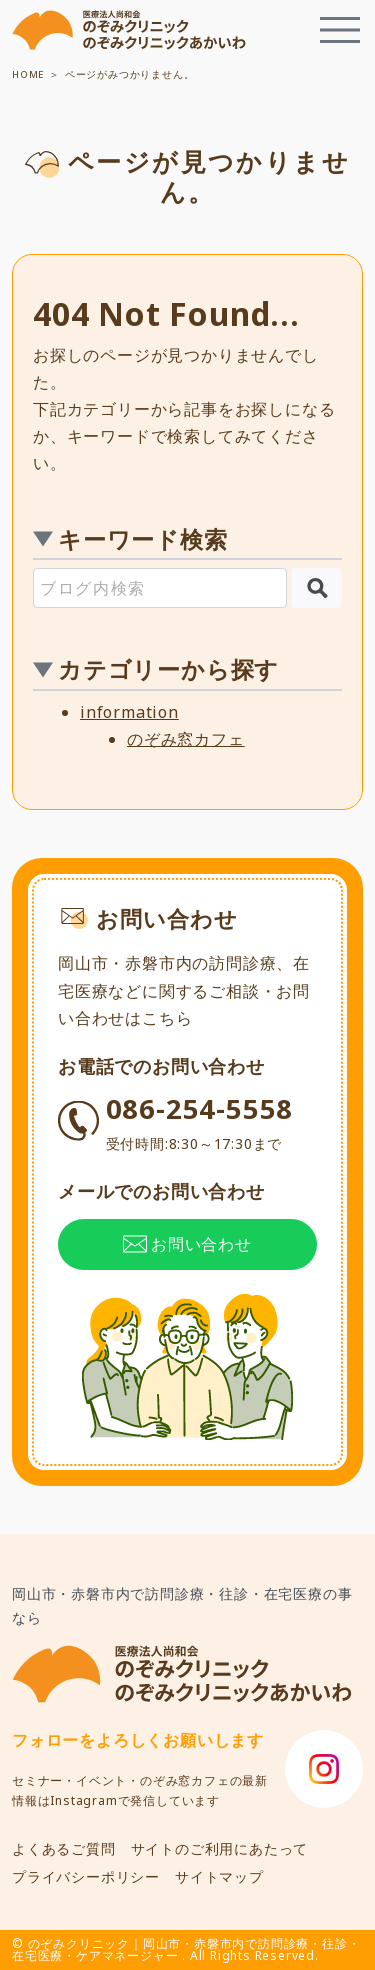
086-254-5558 (200, 1123)
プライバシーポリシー (86, 1876)
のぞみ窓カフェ (186, 739)
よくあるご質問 (64, 1848)
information (129, 712)
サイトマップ (219, 1876)
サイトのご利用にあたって (220, 1848)
